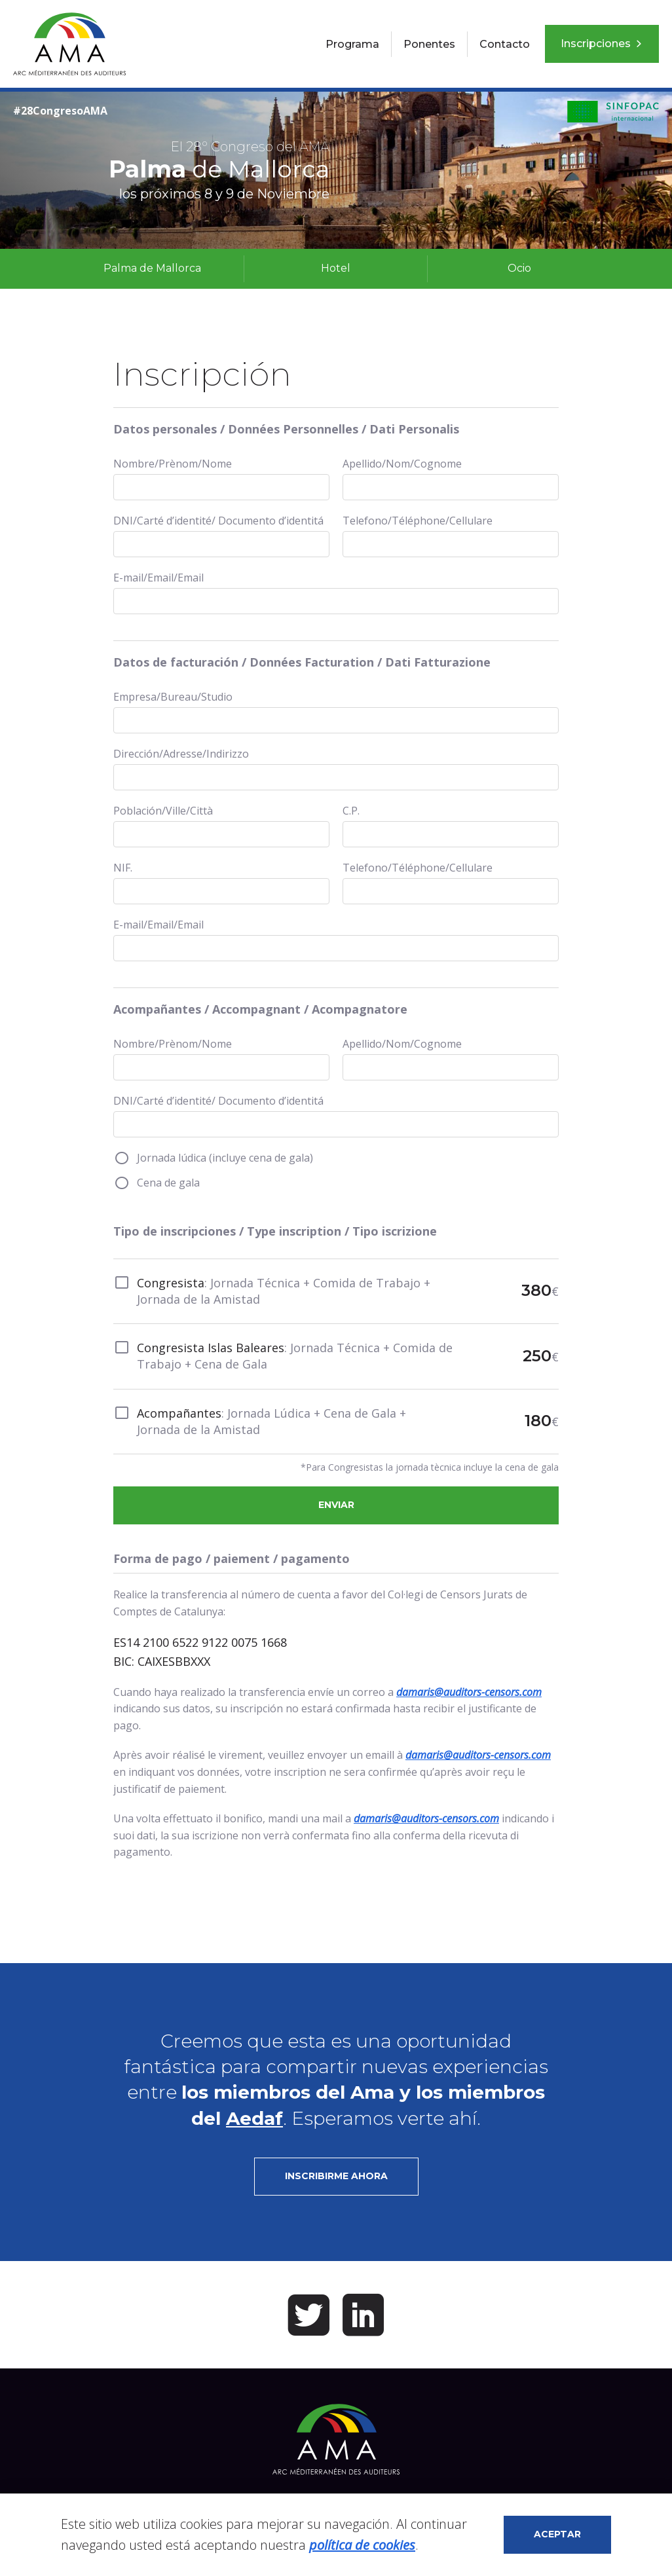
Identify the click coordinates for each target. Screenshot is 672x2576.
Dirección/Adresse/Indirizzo (181, 753)
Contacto (504, 44)
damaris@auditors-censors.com (469, 1692)
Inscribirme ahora (336, 2176)
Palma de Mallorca (152, 268)
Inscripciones (602, 43)
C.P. (351, 810)
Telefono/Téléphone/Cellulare (418, 520)
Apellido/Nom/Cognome (402, 463)
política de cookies (362, 2545)
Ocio (519, 268)
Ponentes (429, 44)
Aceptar (557, 2534)
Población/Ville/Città (163, 810)
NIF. (122, 867)
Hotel (335, 268)
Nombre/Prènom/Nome (172, 463)
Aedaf (254, 2118)
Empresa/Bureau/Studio (173, 697)
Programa (352, 44)
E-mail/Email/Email (158, 577)
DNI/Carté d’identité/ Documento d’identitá (218, 520)
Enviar (336, 1505)
